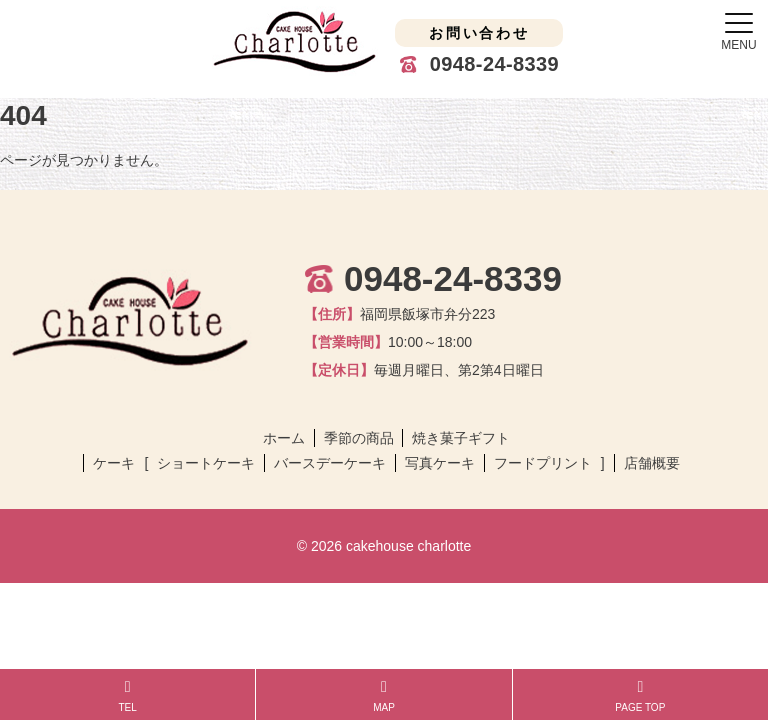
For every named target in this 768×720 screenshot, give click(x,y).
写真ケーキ (440, 463)
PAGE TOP (640, 696)
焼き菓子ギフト (461, 438)
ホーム (284, 438)
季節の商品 (359, 438)
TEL (127, 696)
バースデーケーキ (330, 463)
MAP (383, 696)
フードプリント (543, 463)
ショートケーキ (206, 463)
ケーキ (114, 463)
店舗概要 (652, 463)
